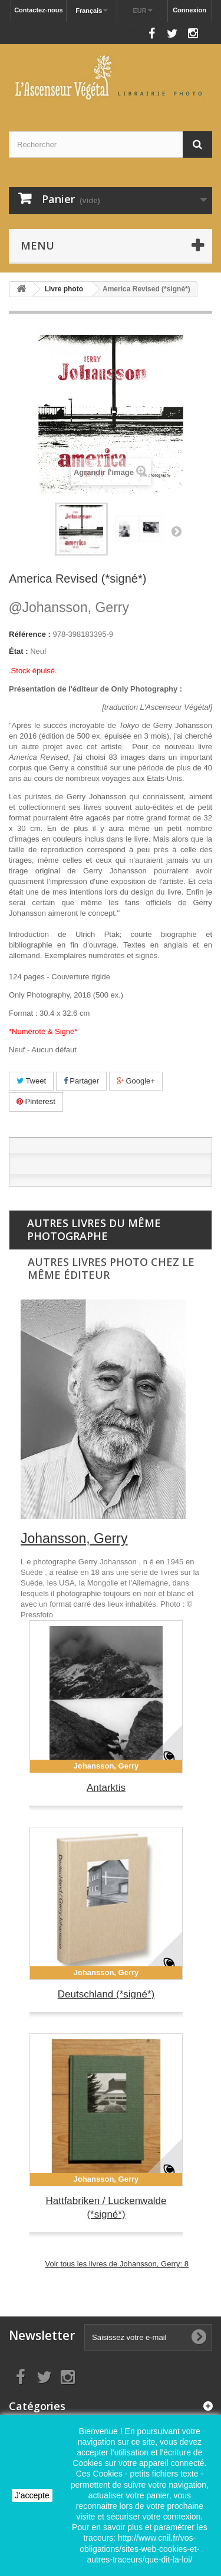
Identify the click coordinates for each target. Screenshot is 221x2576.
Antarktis (106, 1787)
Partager (81, 1080)
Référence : (30, 634)
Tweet (31, 1080)
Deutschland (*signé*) (106, 1994)
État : (18, 651)
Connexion (189, 10)
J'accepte (32, 2495)
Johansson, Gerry (69, 607)
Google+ (136, 1080)
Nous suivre (121, 30)
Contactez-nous (38, 10)
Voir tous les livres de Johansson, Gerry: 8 (117, 2263)
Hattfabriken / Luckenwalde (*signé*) (105, 2207)
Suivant (176, 531)
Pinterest (36, 1101)
